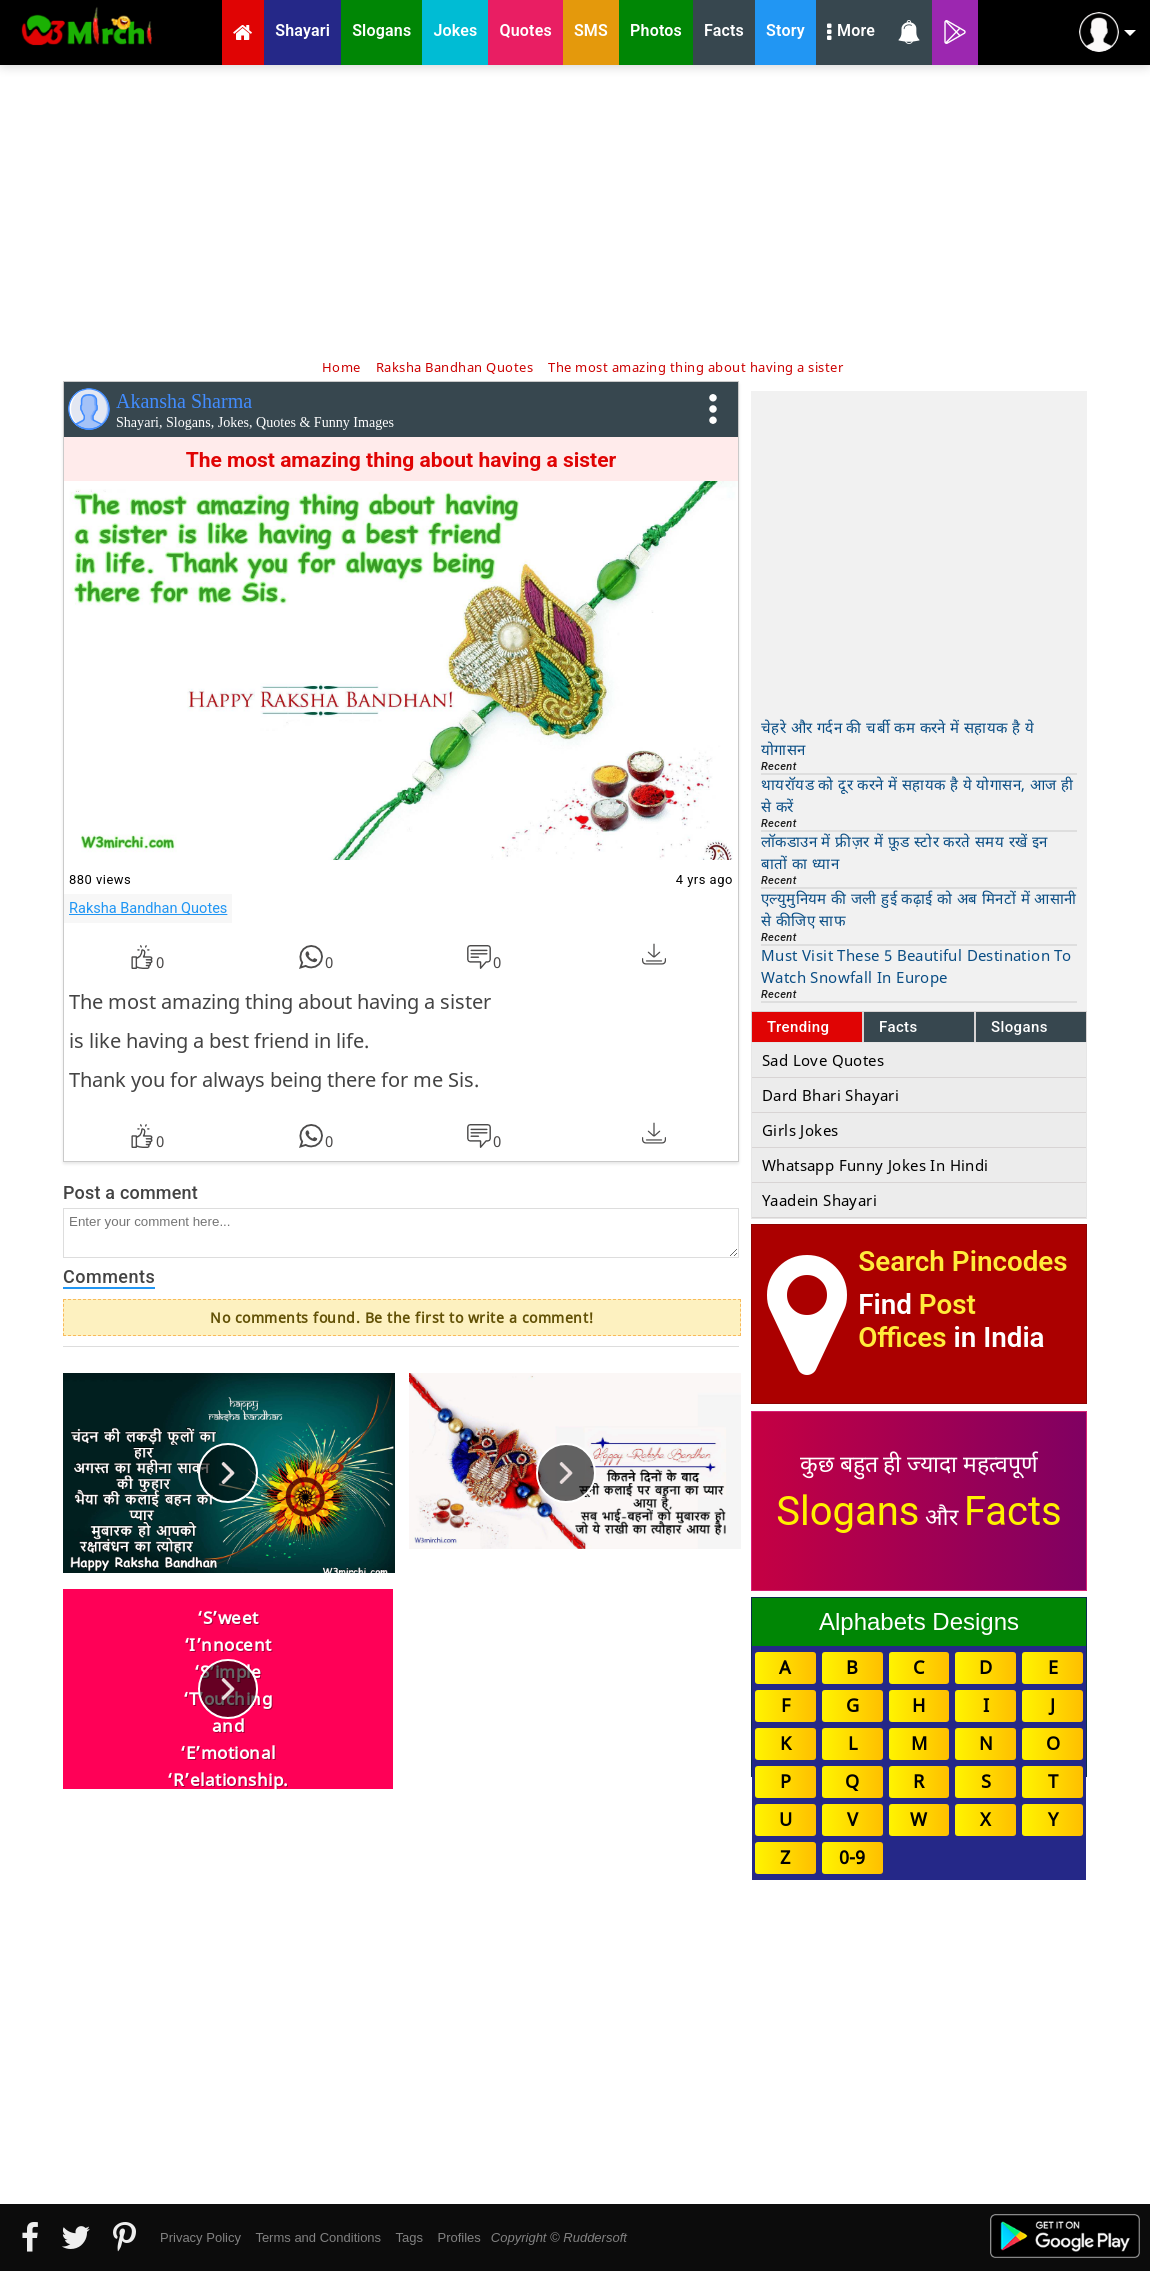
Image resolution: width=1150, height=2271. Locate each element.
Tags (409, 2237)
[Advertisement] (575, 210)
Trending (798, 1027)
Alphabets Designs (919, 1621)
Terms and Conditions (318, 2237)
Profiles (458, 2237)
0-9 (852, 1857)
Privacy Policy (200, 2237)
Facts (898, 1027)
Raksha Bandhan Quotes (148, 908)
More (851, 33)
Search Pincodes (962, 1261)
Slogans (1019, 1027)
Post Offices (917, 1321)
